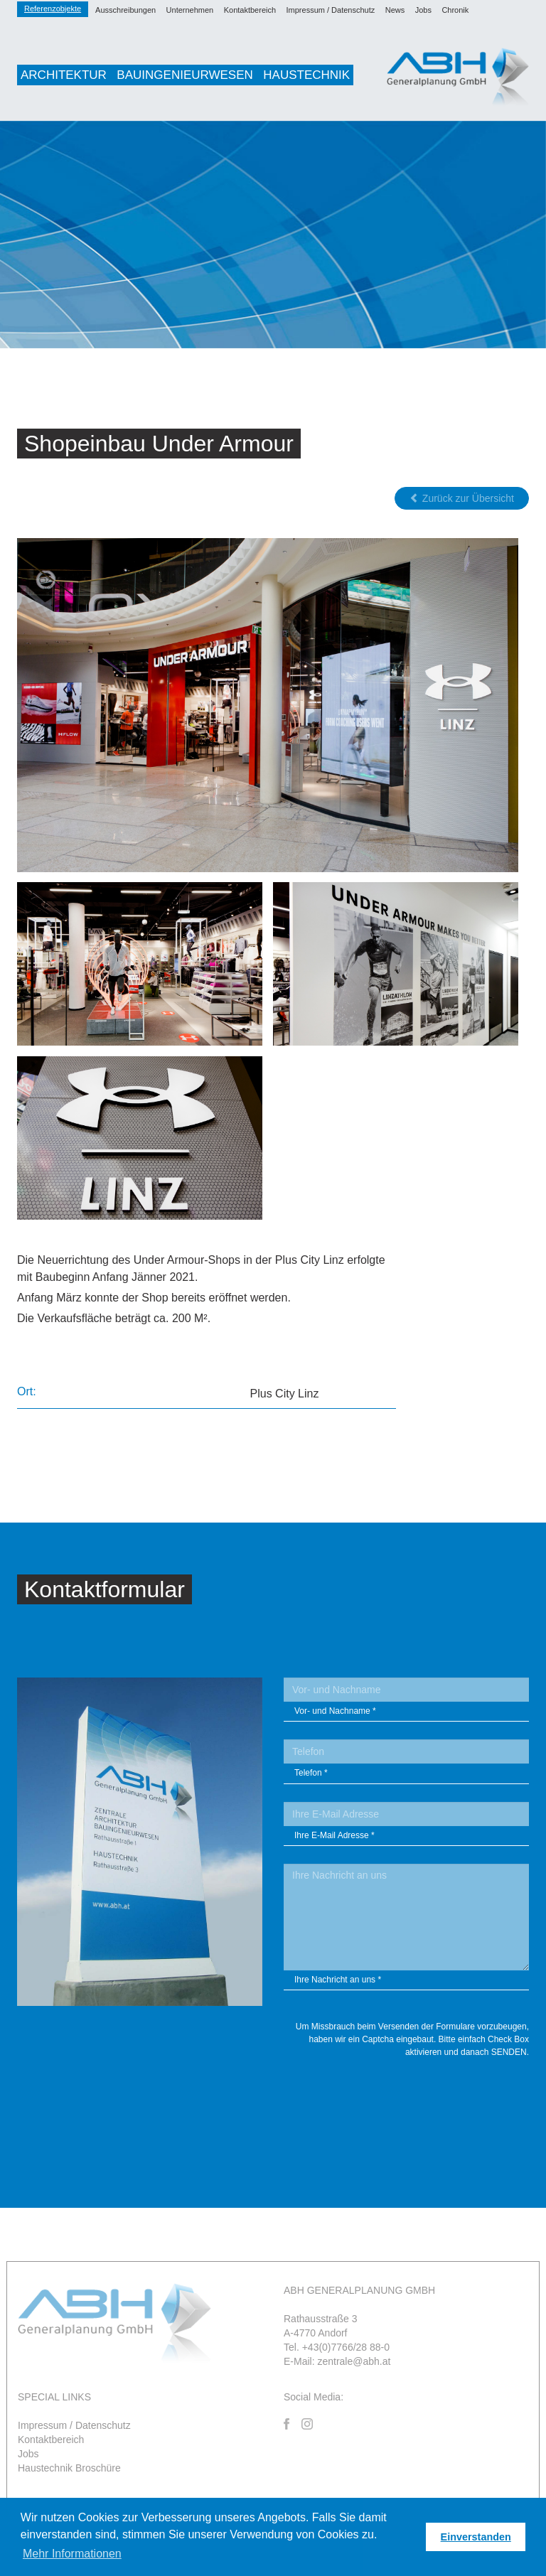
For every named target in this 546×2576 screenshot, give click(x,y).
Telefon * (311, 1773)
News (395, 10)
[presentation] (421, 2097)
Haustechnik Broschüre (69, 2468)
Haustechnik (306, 75)
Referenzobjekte (52, 8)
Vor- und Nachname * (335, 1711)
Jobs (423, 10)
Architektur (64, 75)
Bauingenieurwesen (184, 75)
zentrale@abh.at (353, 2361)
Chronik (455, 10)
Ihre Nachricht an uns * (337, 1980)
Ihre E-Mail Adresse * (334, 1835)
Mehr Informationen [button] (72, 2554)
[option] (273, 234)
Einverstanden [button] (476, 2537)
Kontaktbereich (250, 10)
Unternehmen (190, 10)
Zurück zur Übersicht (462, 498)
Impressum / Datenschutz (331, 10)
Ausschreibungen (125, 10)
